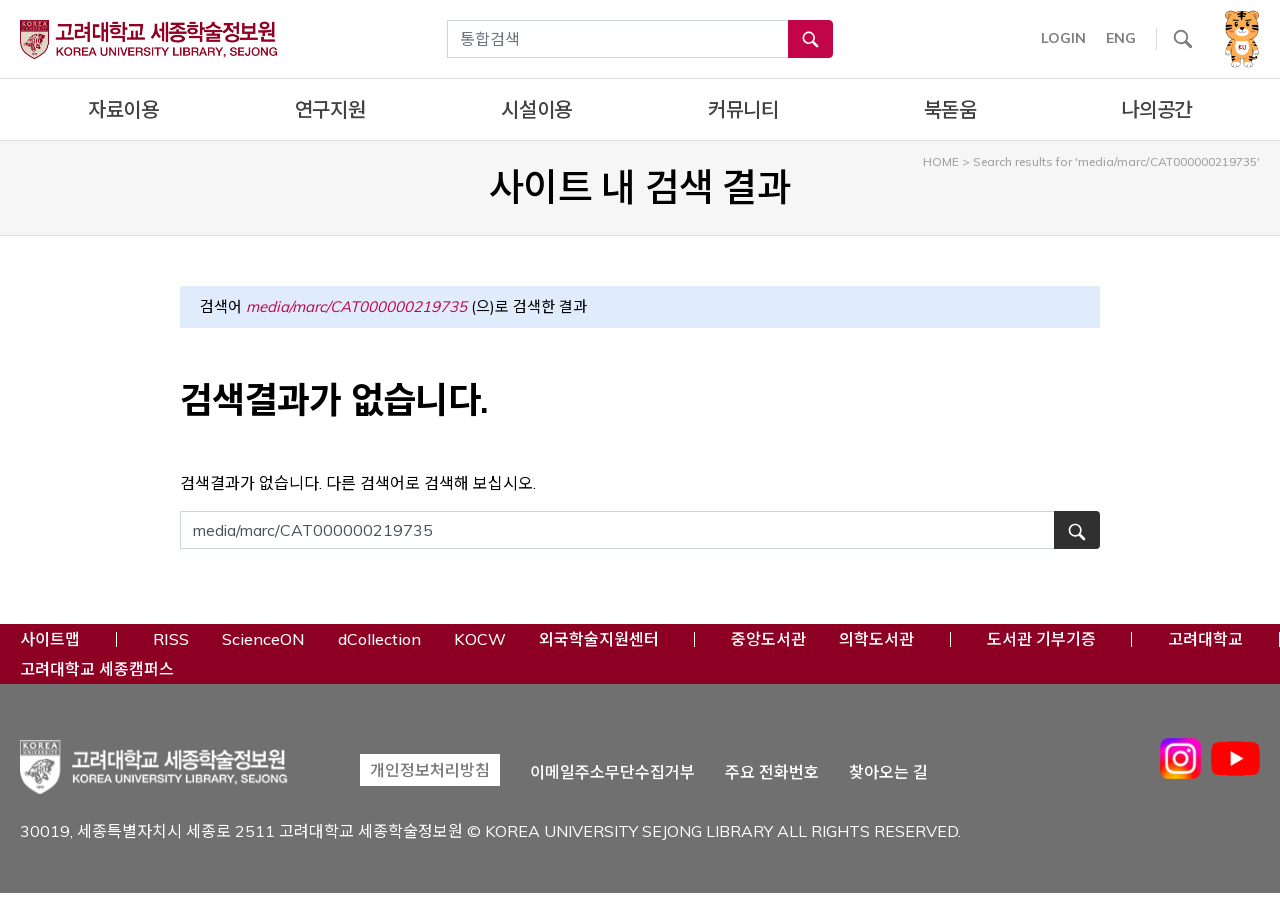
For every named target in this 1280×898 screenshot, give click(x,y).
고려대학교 (1205, 638)
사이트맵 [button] (50, 639)
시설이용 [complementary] (536, 109)
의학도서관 (876, 638)
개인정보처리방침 (430, 770)
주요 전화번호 (772, 773)
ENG (1121, 38)
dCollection (379, 638)
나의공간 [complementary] (1156, 109)
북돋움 (950, 109)
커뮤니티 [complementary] (743, 109)
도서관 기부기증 (1041, 638)
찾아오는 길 (888, 773)
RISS (171, 638)
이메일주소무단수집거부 (612, 773)
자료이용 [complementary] (123, 109)
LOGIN (1063, 38)
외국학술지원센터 (599, 638)
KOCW (480, 638)
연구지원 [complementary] (330, 109)
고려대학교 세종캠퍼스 (97, 668)
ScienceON (263, 638)
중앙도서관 (768, 638)
